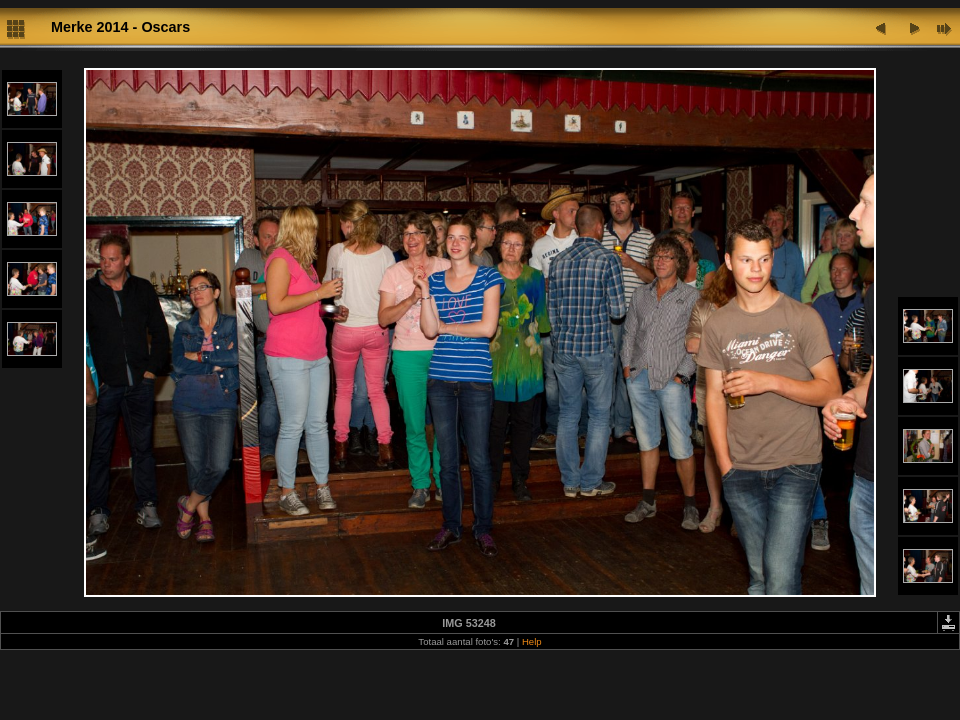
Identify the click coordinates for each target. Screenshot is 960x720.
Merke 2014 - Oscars (120, 27)
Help (532, 641)
